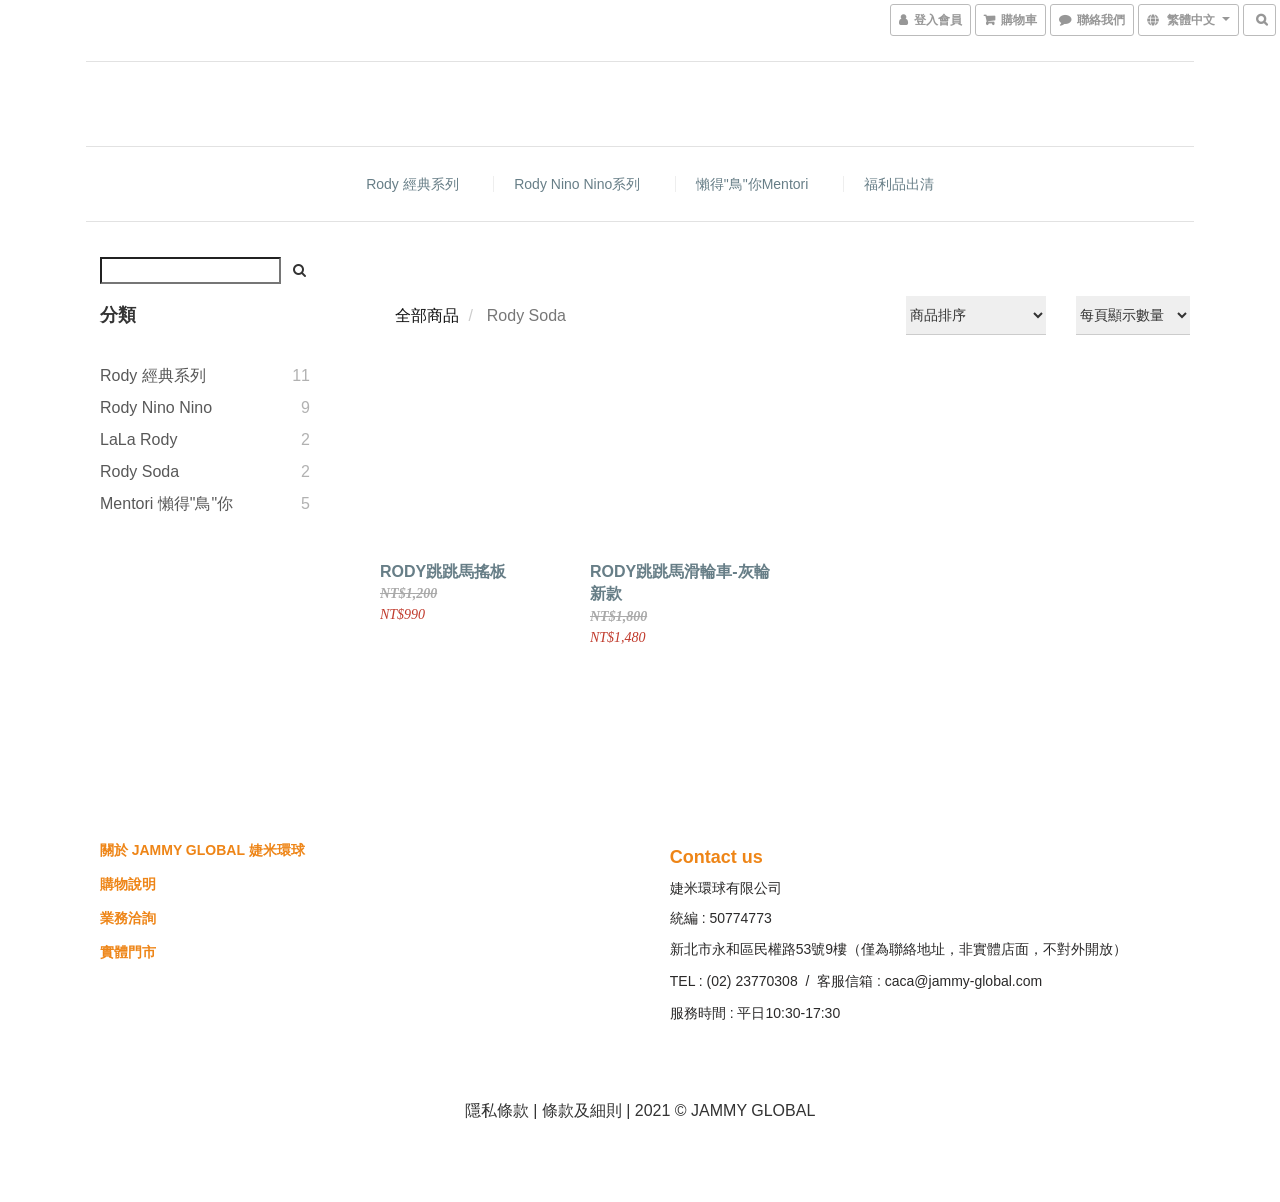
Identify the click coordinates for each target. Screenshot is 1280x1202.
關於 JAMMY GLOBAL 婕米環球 (202, 850)
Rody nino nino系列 (577, 184)
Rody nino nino (156, 407)
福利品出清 (899, 184)
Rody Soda (139, 471)
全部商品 (427, 315)
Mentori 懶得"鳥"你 (166, 503)
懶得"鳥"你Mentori (752, 184)
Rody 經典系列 (412, 184)
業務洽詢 (128, 918)
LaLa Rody (138, 439)
